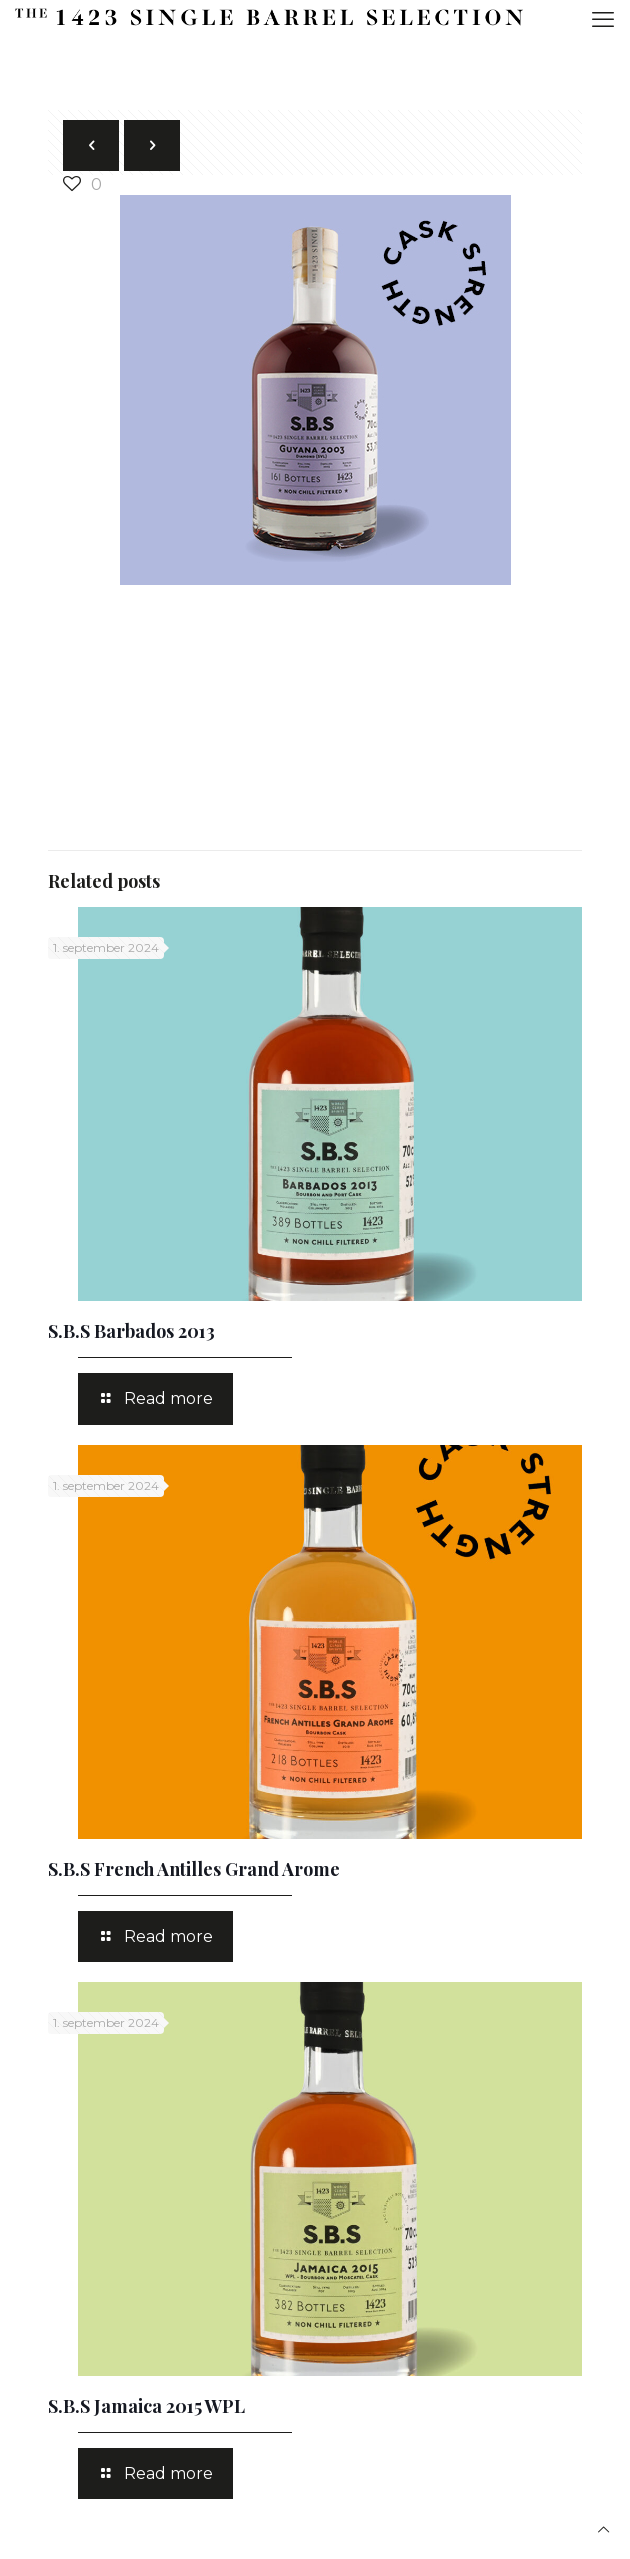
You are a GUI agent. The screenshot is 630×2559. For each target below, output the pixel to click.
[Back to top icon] (603, 2529)
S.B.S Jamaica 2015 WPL (146, 2406)
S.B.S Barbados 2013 (131, 1331)
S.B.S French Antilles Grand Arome (194, 1869)
